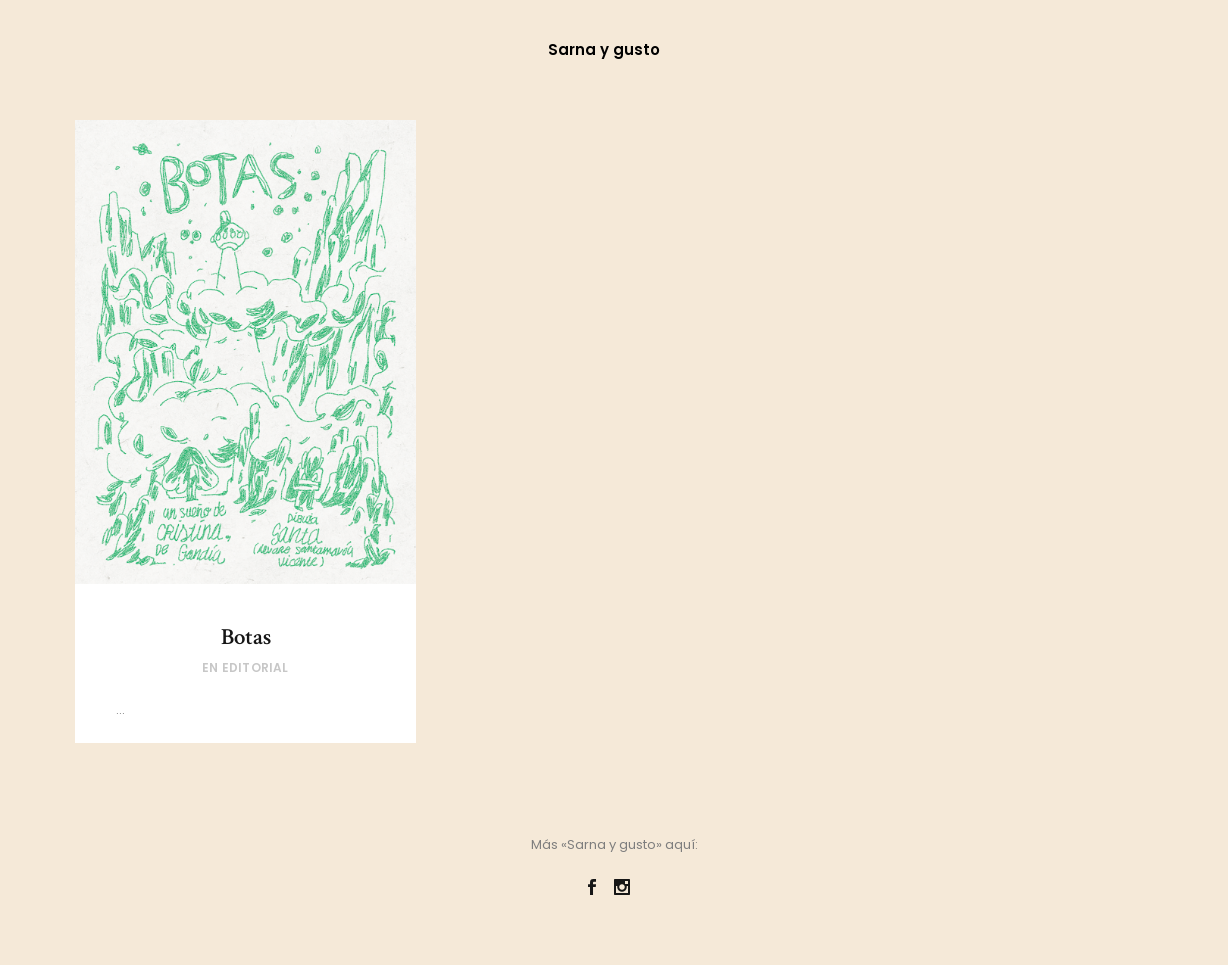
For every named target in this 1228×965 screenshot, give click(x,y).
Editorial (255, 667)
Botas (246, 637)
